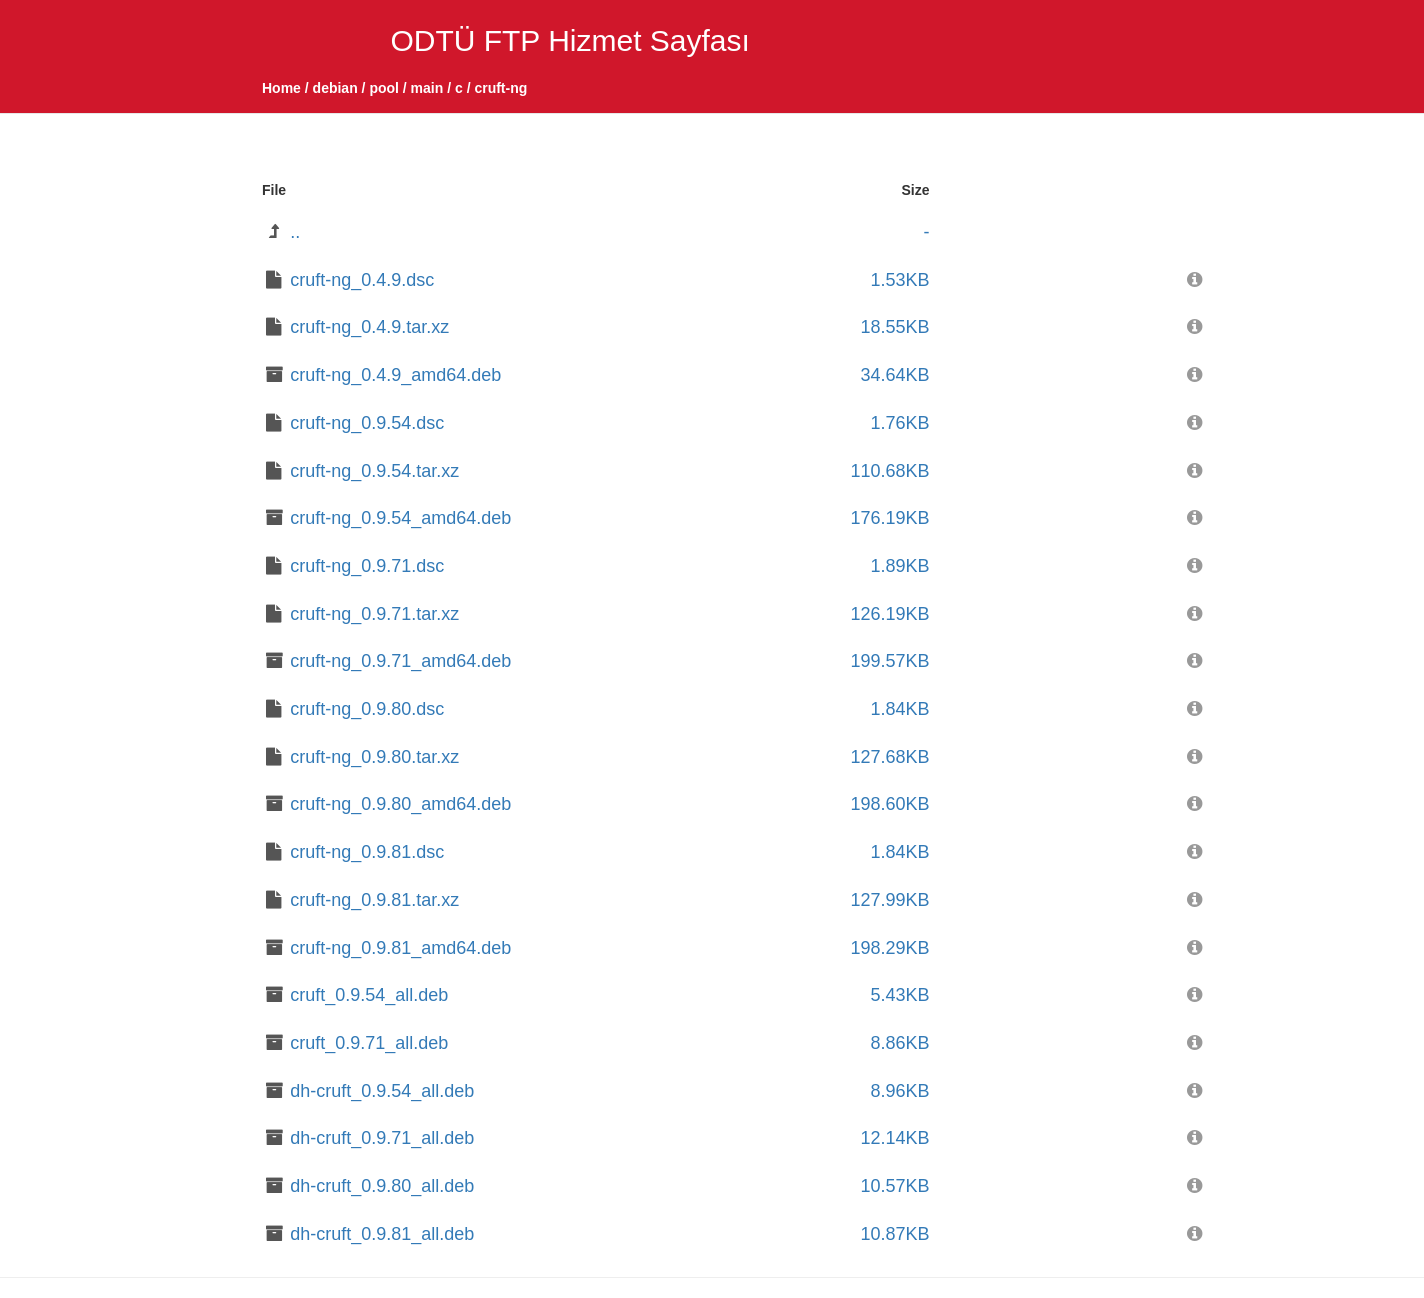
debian (335, 88)
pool (384, 88)
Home (281, 88)
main (427, 88)
